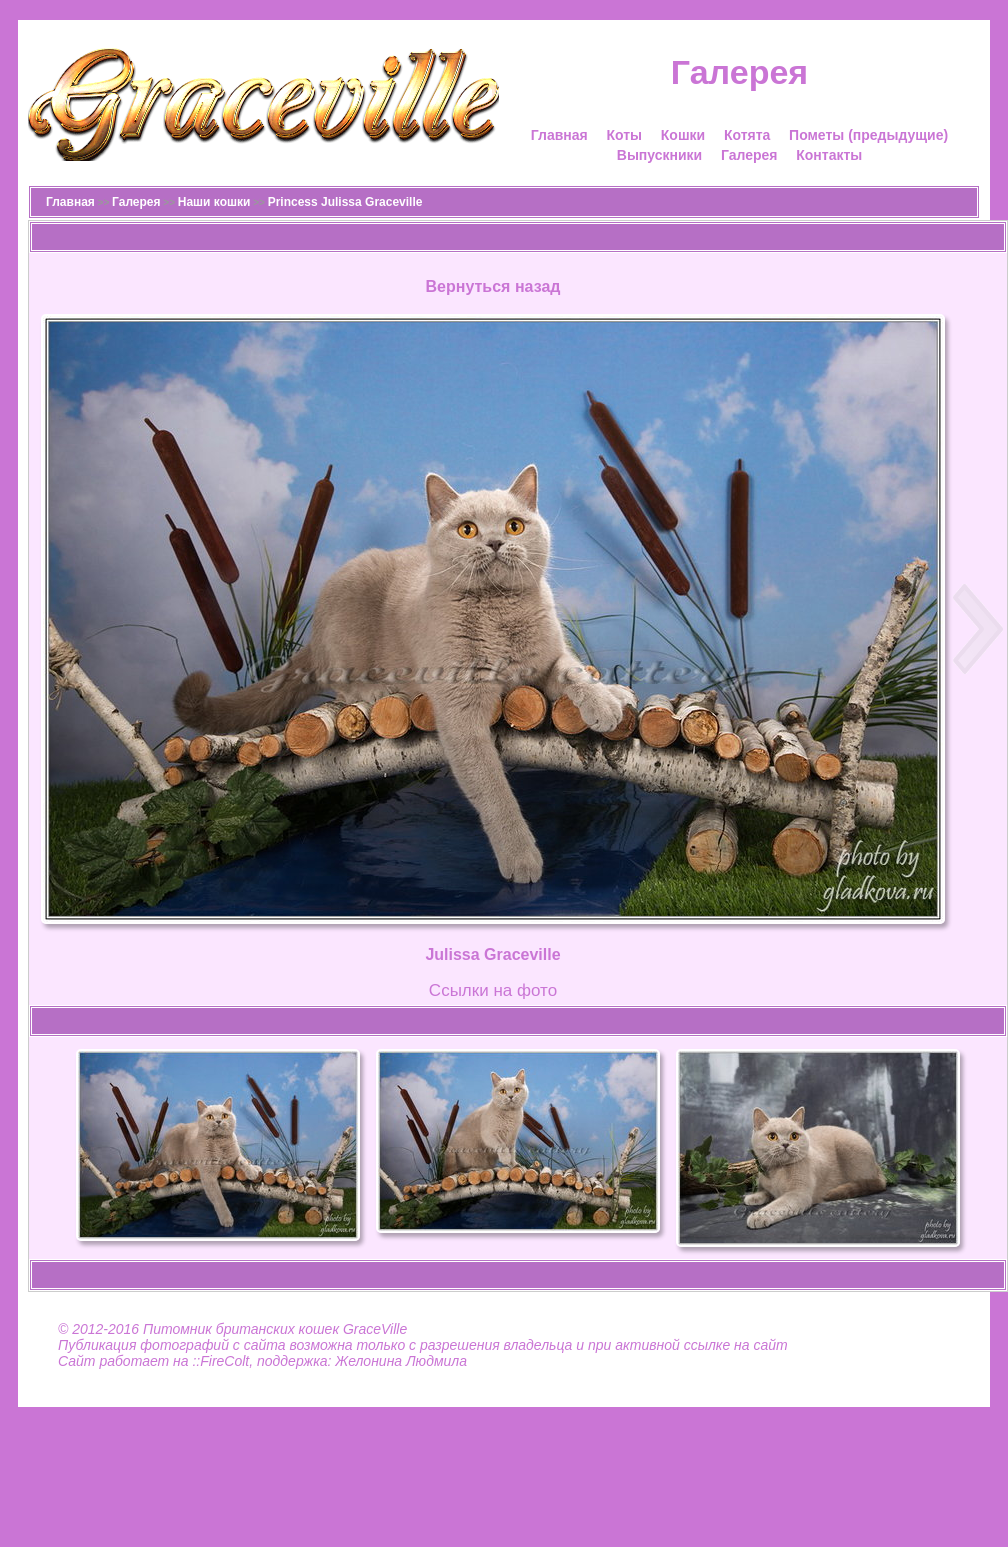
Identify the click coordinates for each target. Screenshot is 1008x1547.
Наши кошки (214, 202)
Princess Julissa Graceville (345, 202)
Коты (624, 135)
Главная (559, 135)
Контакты (829, 155)
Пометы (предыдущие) (868, 135)
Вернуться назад (493, 286)
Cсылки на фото (493, 990)
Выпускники (659, 155)
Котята (747, 135)
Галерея (749, 155)
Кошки (683, 135)
